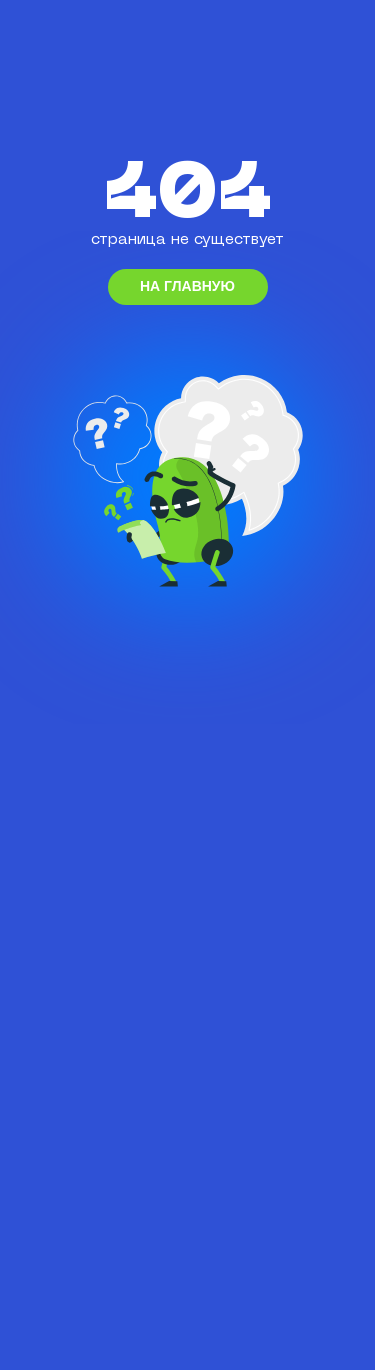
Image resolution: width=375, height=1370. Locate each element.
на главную (187, 286)
